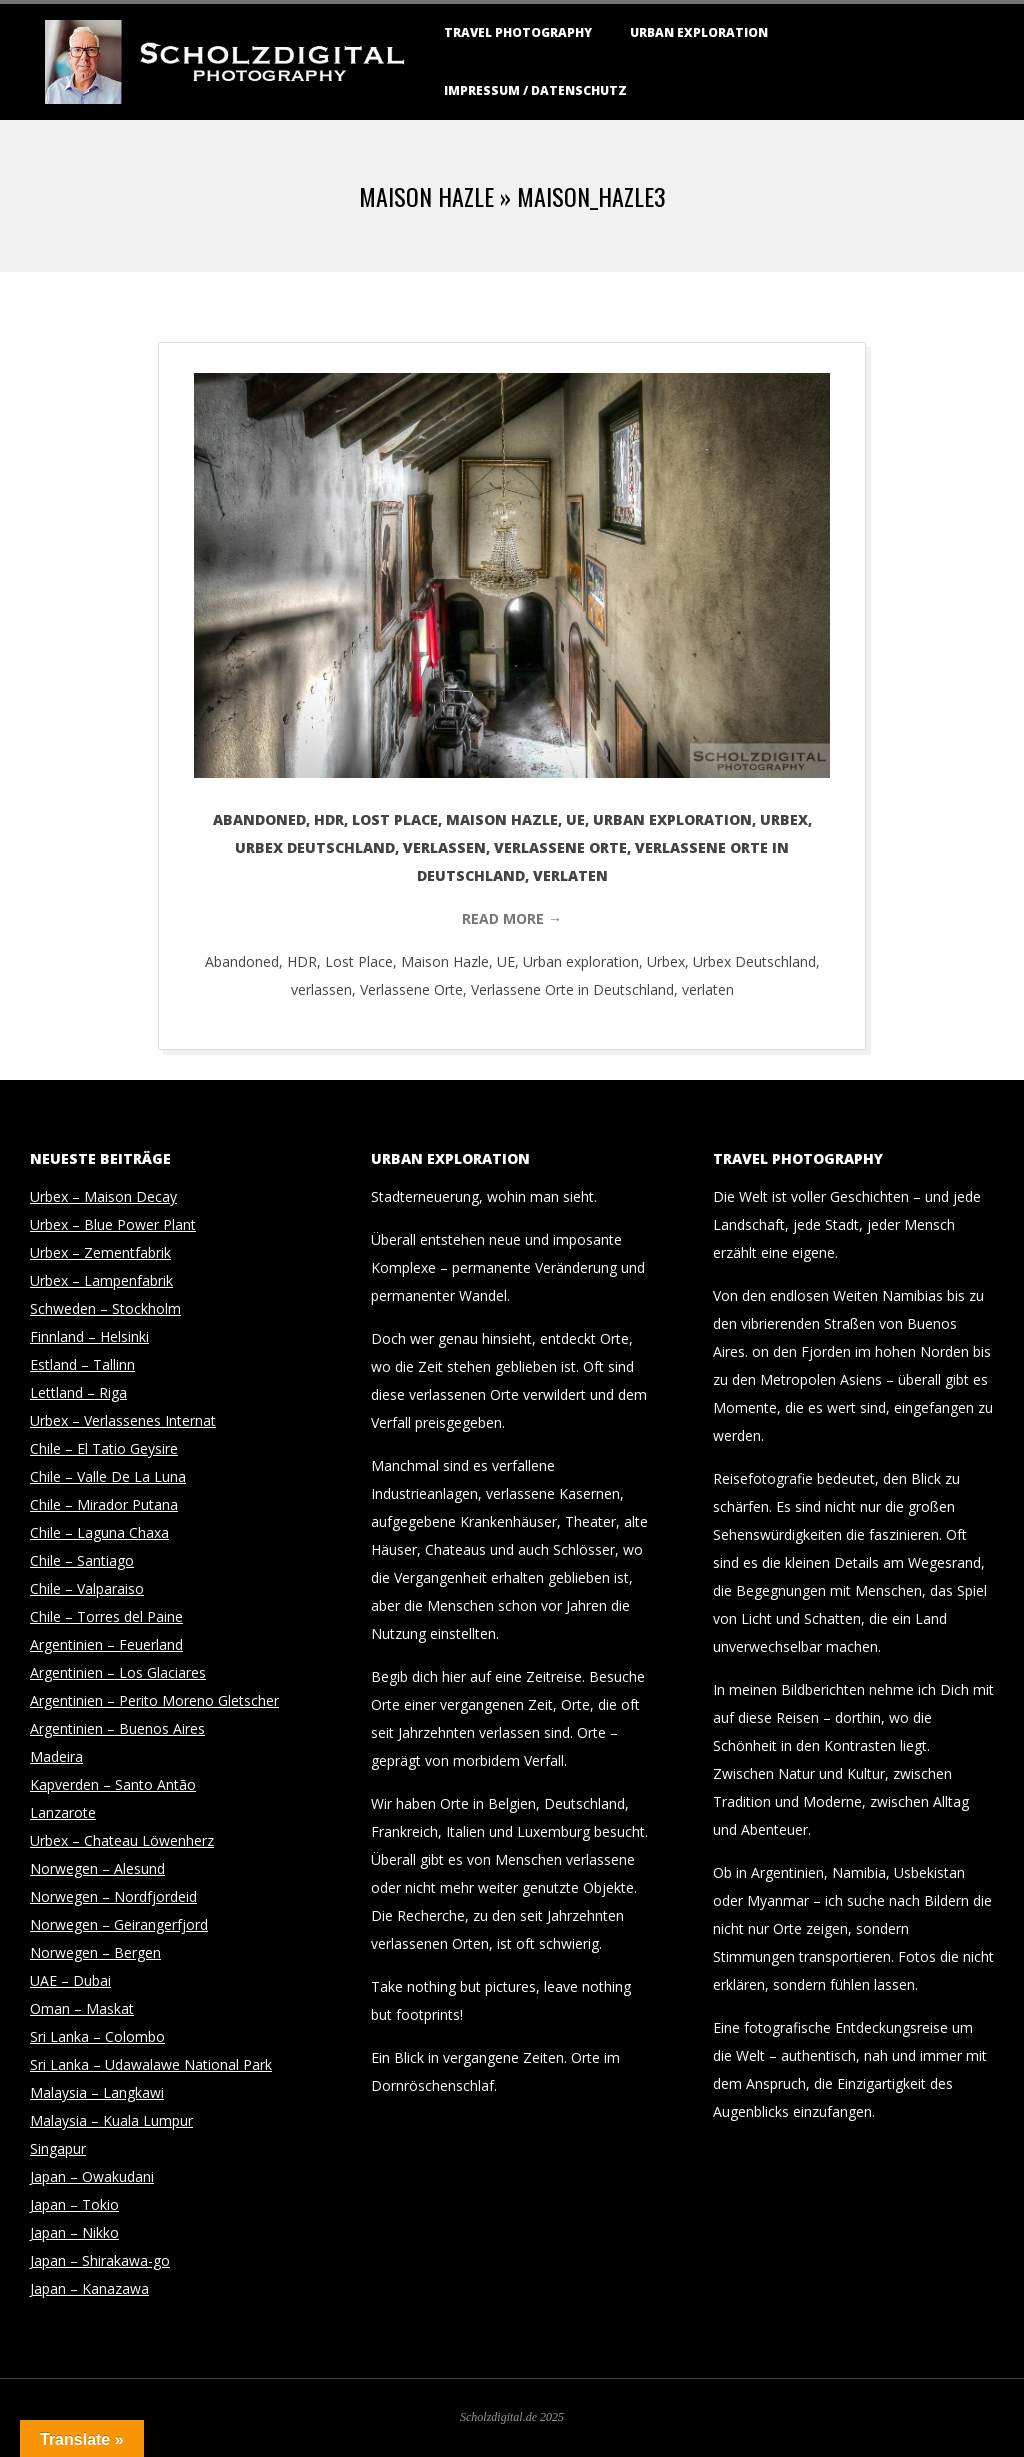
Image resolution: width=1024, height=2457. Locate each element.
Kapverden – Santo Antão (113, 1784)
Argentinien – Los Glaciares (118, 1672)
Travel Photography (518, 32)
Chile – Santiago (82, 1560)
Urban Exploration (699, 32)
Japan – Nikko (74, 2232)
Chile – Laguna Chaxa (99, 1532)
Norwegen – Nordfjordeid (113, 1896)
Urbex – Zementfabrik (100, 1252)
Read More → (512, 918)
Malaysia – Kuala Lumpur (111, 2120)
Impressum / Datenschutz (535, 90)
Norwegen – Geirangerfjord (119, 1924)
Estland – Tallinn (82, 1364)
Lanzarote (63, 1812)
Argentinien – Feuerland (106, 1644)
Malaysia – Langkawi (97, 2092)
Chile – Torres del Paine (106, 1616)
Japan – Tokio (74, 2204)
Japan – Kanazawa (89, 2288)
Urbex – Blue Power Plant (113, 1224)
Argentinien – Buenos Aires (117, 1728)
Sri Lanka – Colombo (97, 2036)
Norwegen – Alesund (97, 1868)
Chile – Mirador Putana (104, 1504)
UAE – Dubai (70, 1980)
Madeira (56, 1756)
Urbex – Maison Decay (103, 1196)
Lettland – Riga (78, 1392)
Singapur (58, 2148)
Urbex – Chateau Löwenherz (122, 1840)
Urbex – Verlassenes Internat (123, 1420)
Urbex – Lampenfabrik (101, 1280)
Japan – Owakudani (92, 2176)
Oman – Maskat (82, 2008)
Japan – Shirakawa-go (100, 2260)
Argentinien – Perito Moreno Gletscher (154, 1700)
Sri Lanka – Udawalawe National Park (151, 2064)
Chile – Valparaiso (87, 1588)
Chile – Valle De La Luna (108, 1476)
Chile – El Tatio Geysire (104, 1448)
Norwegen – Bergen (95, 1952)
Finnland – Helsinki (89, 1336)
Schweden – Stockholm (105, 1308)
